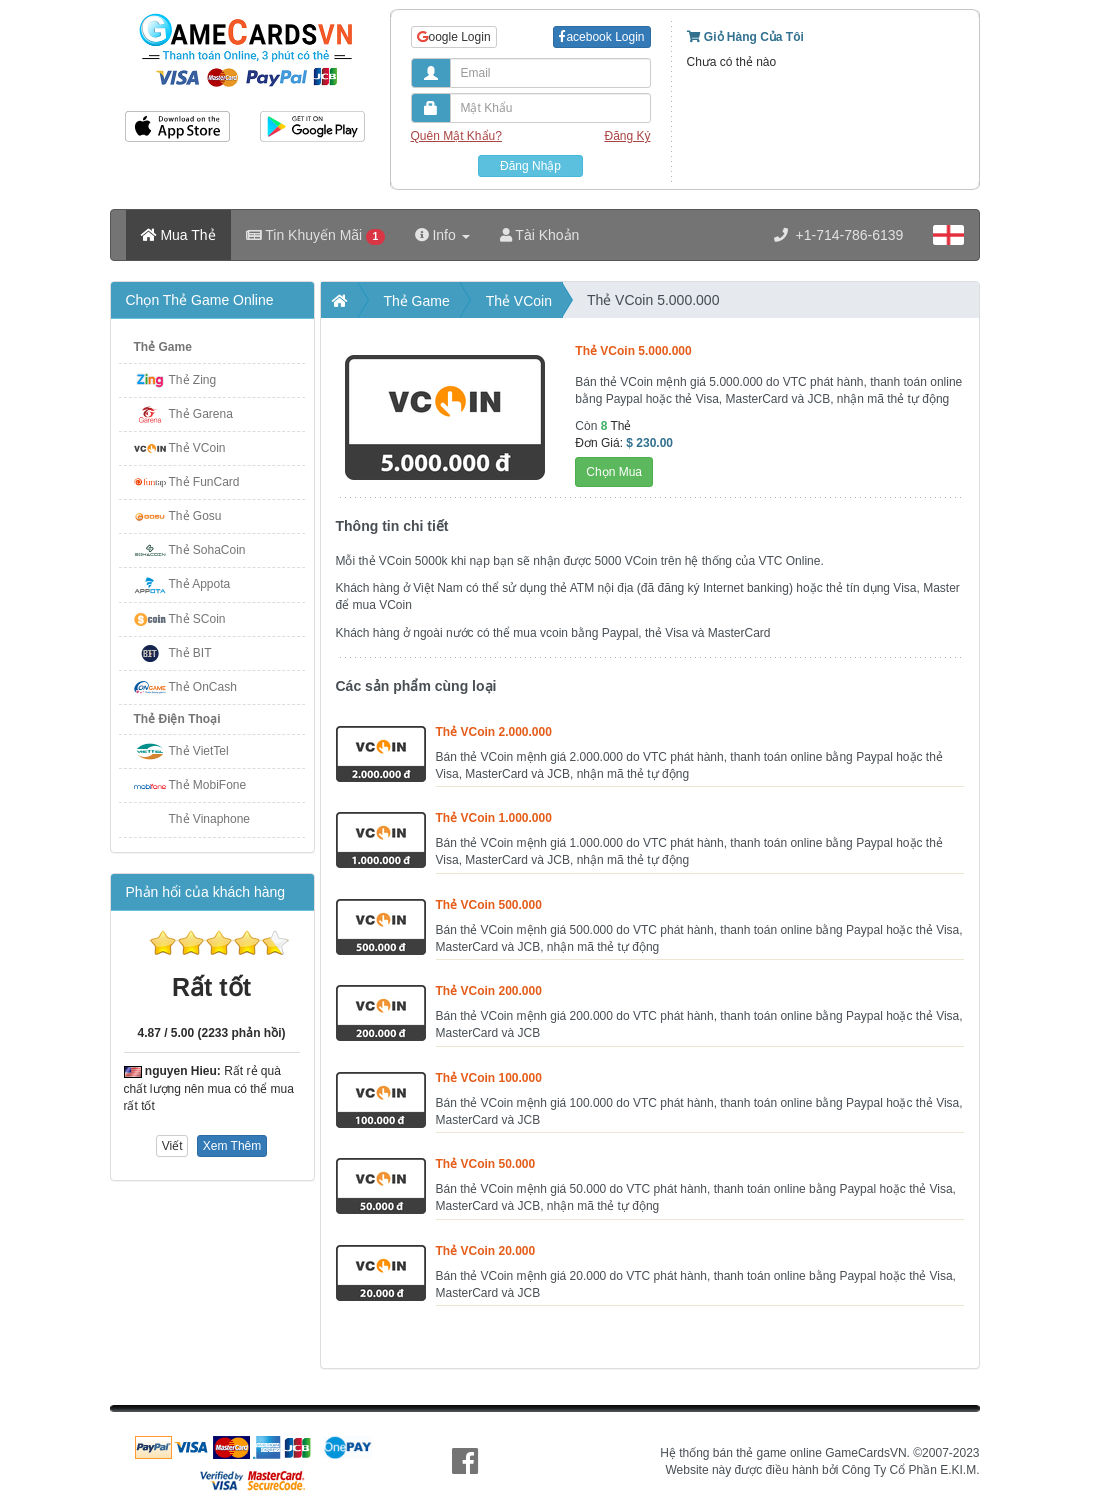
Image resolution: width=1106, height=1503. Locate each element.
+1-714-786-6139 (839, 235)
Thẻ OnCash (203, 687)
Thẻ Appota (200, 584)
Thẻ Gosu (195, 516)
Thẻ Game (163, 347)
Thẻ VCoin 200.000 (489, 991)
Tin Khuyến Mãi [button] (315, 235)
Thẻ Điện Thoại (177, 719)
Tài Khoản (540, 235)
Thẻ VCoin (197, 448)
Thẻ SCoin (197, 619)
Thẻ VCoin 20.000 (486, 1251)
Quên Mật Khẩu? (456, 136)
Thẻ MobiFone (208, 785)
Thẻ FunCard (204, 482)
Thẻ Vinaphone (210, 819)
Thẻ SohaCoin (207, 550)
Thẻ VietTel (199, 751)
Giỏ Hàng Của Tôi (745, 37)
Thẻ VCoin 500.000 (489, 905)
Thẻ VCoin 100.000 (489, 1078)
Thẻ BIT (190, 653)
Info (442, 235)
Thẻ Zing (193, 380)
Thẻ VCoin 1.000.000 (494, 818)
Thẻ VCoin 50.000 (486, 1164)
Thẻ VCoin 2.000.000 (494, 732)
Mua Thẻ (178, 235)
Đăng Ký (627, 136)
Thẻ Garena (201, 414)
